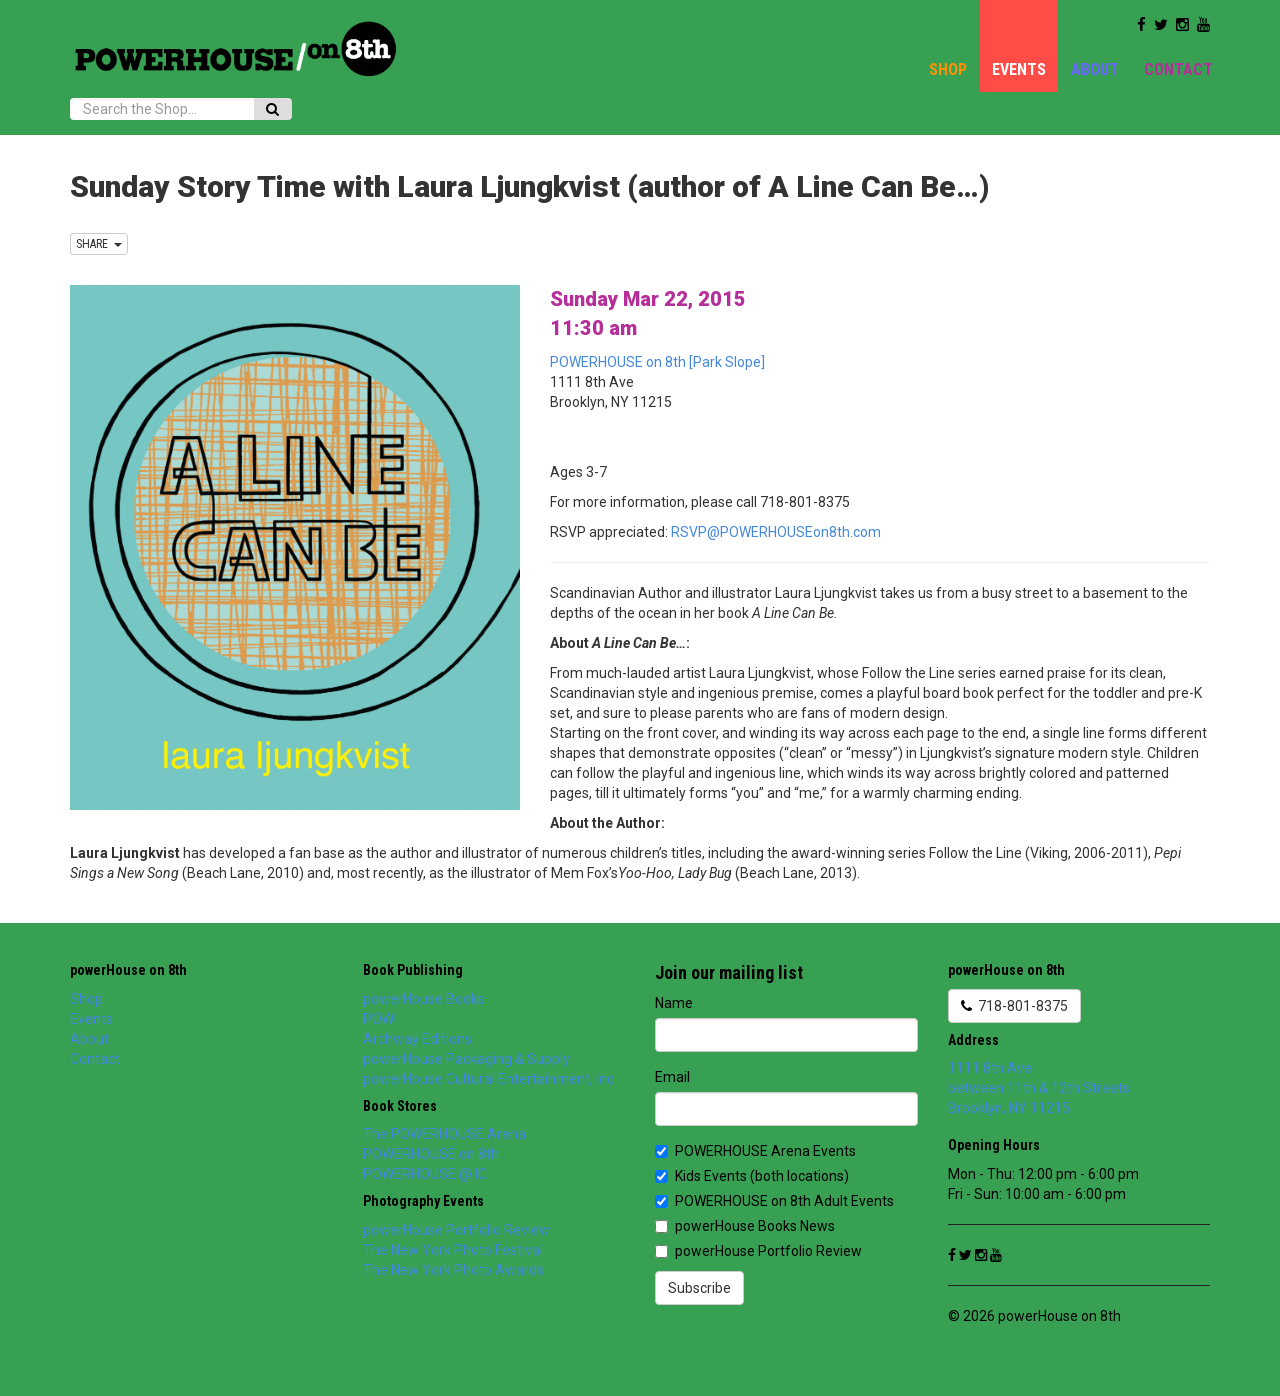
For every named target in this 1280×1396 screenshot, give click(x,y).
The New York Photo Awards (453, 1270)
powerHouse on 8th (128, 970)
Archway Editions (417, 1039)
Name (674, 1003)
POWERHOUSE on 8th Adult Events (774, 1201)
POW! (380, 1019)
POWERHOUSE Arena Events (755, 1151)
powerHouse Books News (745, 1226)
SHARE (99, 244)
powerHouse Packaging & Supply (466, 1059)
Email (672, 1077)
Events (1019, 69)
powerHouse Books (424, 999)
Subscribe (699, 1288)
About (1095, 69)
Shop (948, 69)
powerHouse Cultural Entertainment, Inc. (490, 1079)
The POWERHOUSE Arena (444, 1134)
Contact (1178, 69)
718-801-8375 (1014, 1006)
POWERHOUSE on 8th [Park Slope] (657, 362)
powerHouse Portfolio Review (456, 1230)
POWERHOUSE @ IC (425, 1174)
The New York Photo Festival (453, 1250)
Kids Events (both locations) (752, 1176)
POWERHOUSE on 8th (431, 1154)
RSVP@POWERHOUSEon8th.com (776, 532)
